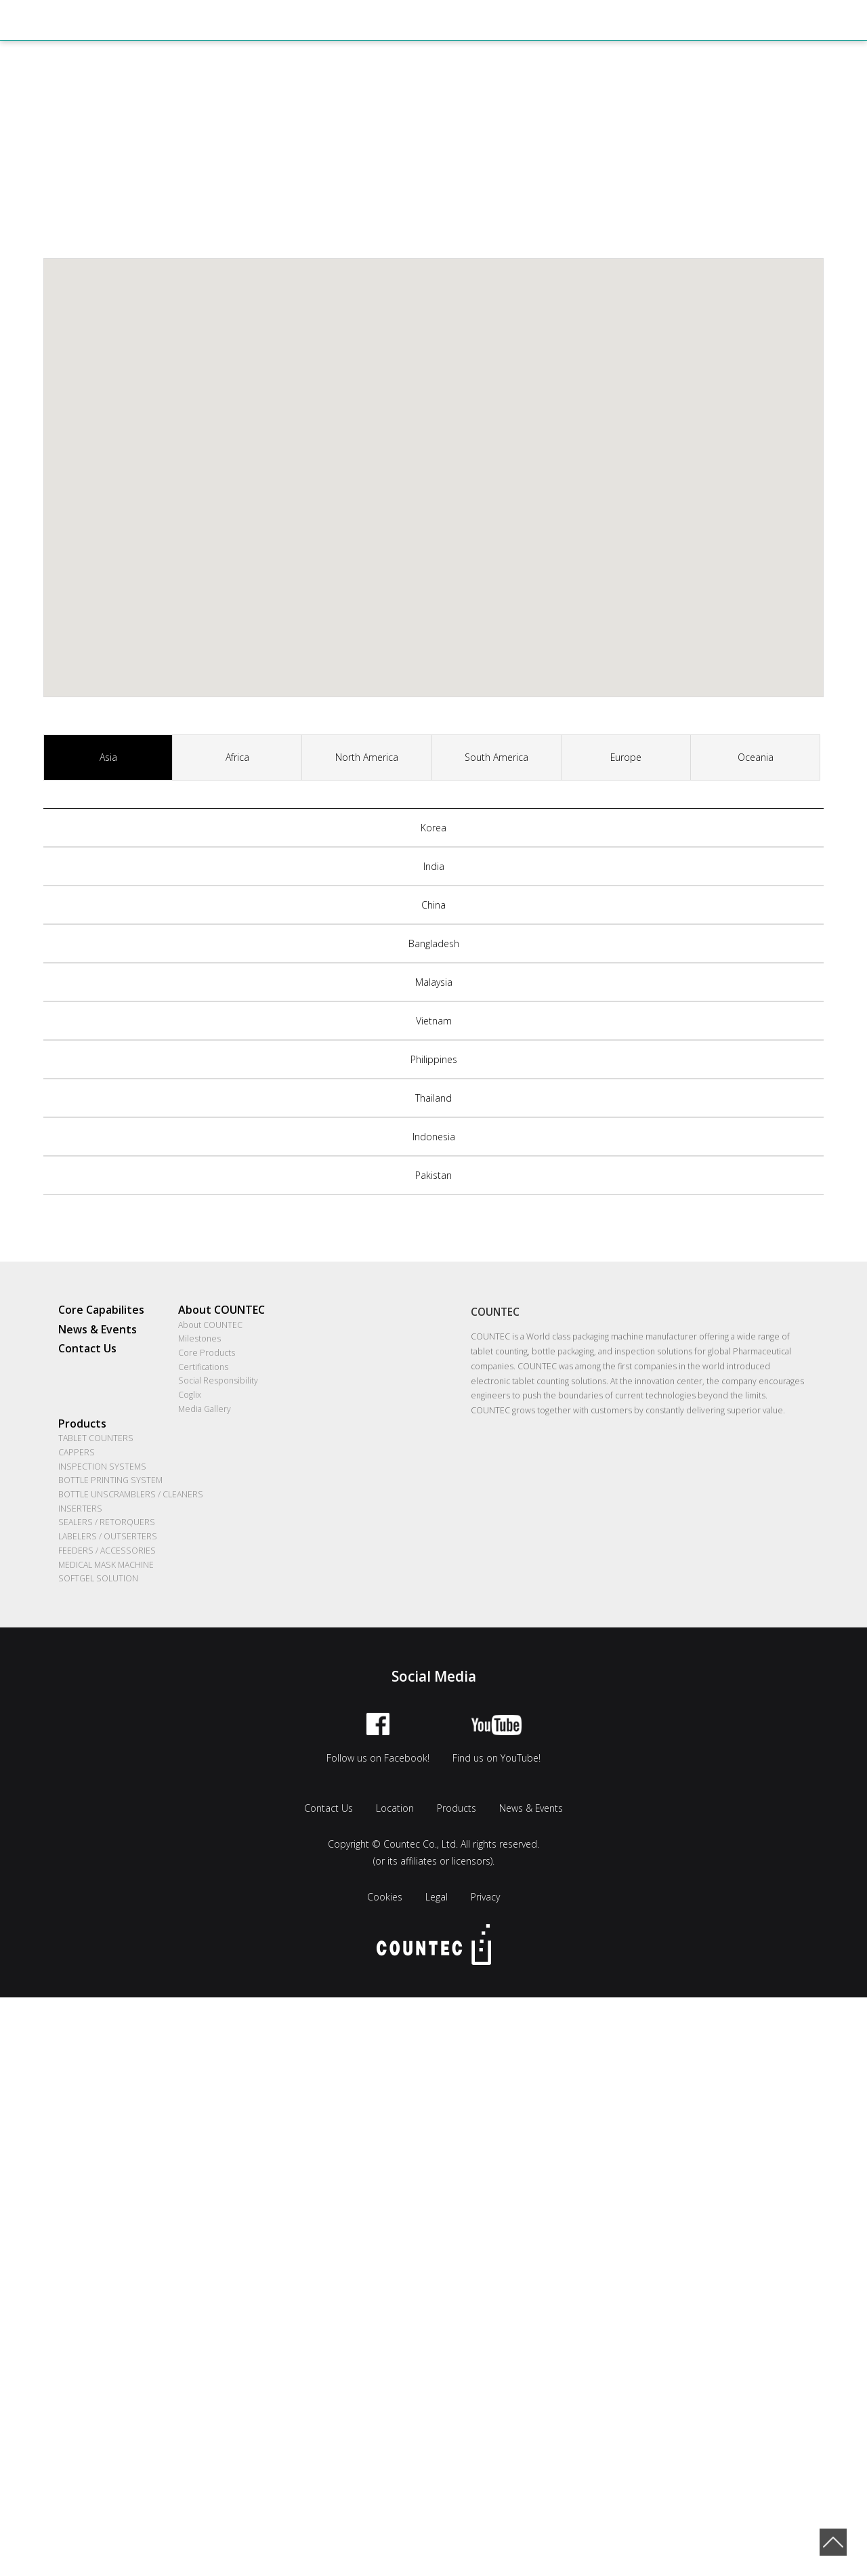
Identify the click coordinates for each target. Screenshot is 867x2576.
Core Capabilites (101, 1309)
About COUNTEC (221, 1309)
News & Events (97, 1329)
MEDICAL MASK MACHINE (106, 1565)
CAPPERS (76, 1453)
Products (82, 1423)
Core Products (206, 1353)
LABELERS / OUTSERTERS (107, 1537)
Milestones (199, 1339)
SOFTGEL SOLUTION (98, 1579)
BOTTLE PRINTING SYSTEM (110, 1481)
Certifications (203, 1367)
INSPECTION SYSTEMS (102, 1467)
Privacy (485, 1898)
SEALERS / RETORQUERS (106, 1523)
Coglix (189, 1395)
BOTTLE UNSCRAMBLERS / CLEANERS (130, 1495)
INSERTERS (80, 1509)
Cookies (384, 1898)
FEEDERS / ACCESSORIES (107, 1551)
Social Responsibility (218, 1381)
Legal (436, 1898)
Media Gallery (204, 1409)
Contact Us (87, 1349)
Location (395, 1809)
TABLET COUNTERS (95, 1439)
